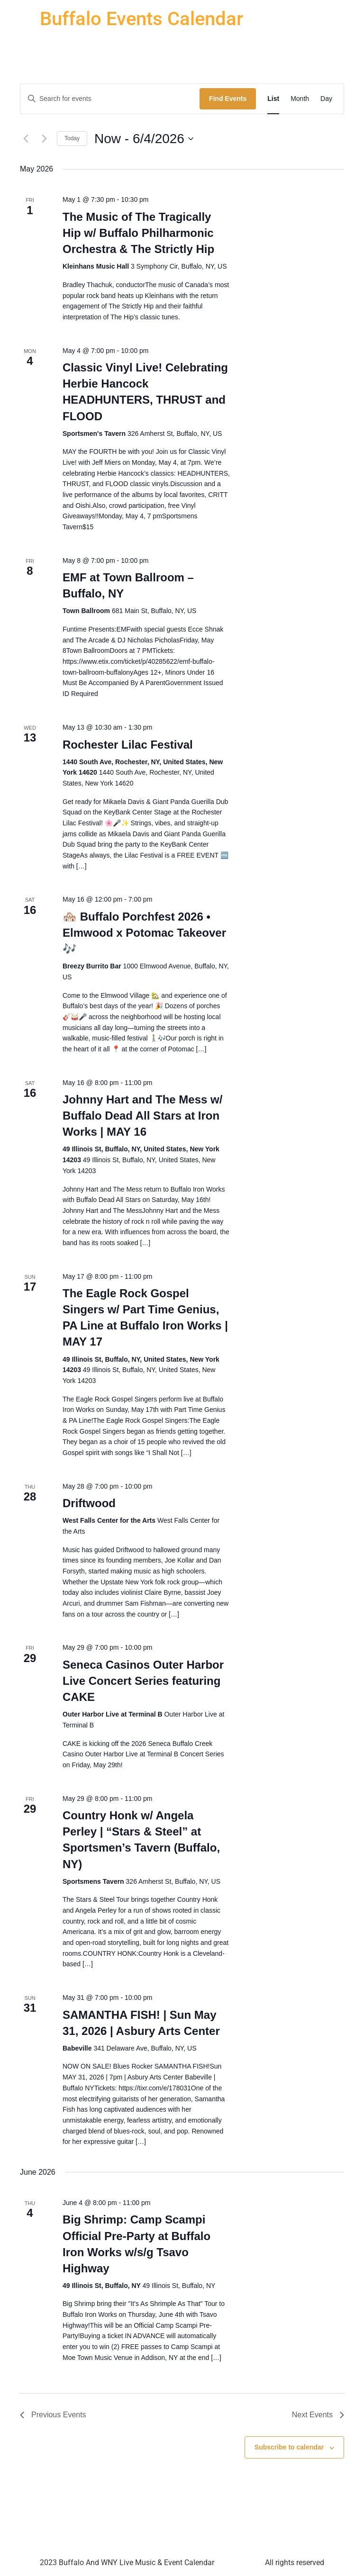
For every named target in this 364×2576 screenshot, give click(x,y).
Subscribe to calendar (289, 2447)
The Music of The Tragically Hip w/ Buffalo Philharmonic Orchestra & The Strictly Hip (138, 232)
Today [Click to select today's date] (72, 138)
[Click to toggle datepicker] (143, 138)
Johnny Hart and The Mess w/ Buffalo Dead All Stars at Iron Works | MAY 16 (142, 1115)
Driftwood (89, 1503)
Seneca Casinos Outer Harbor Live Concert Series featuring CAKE (143, 1680)
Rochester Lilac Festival (128, 744)
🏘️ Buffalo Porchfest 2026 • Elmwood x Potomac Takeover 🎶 (144, 932)
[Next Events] (44, 139)
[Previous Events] (25, 139)
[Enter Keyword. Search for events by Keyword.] (110, 99)
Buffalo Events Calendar (141, 19)
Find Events (227, 98)
